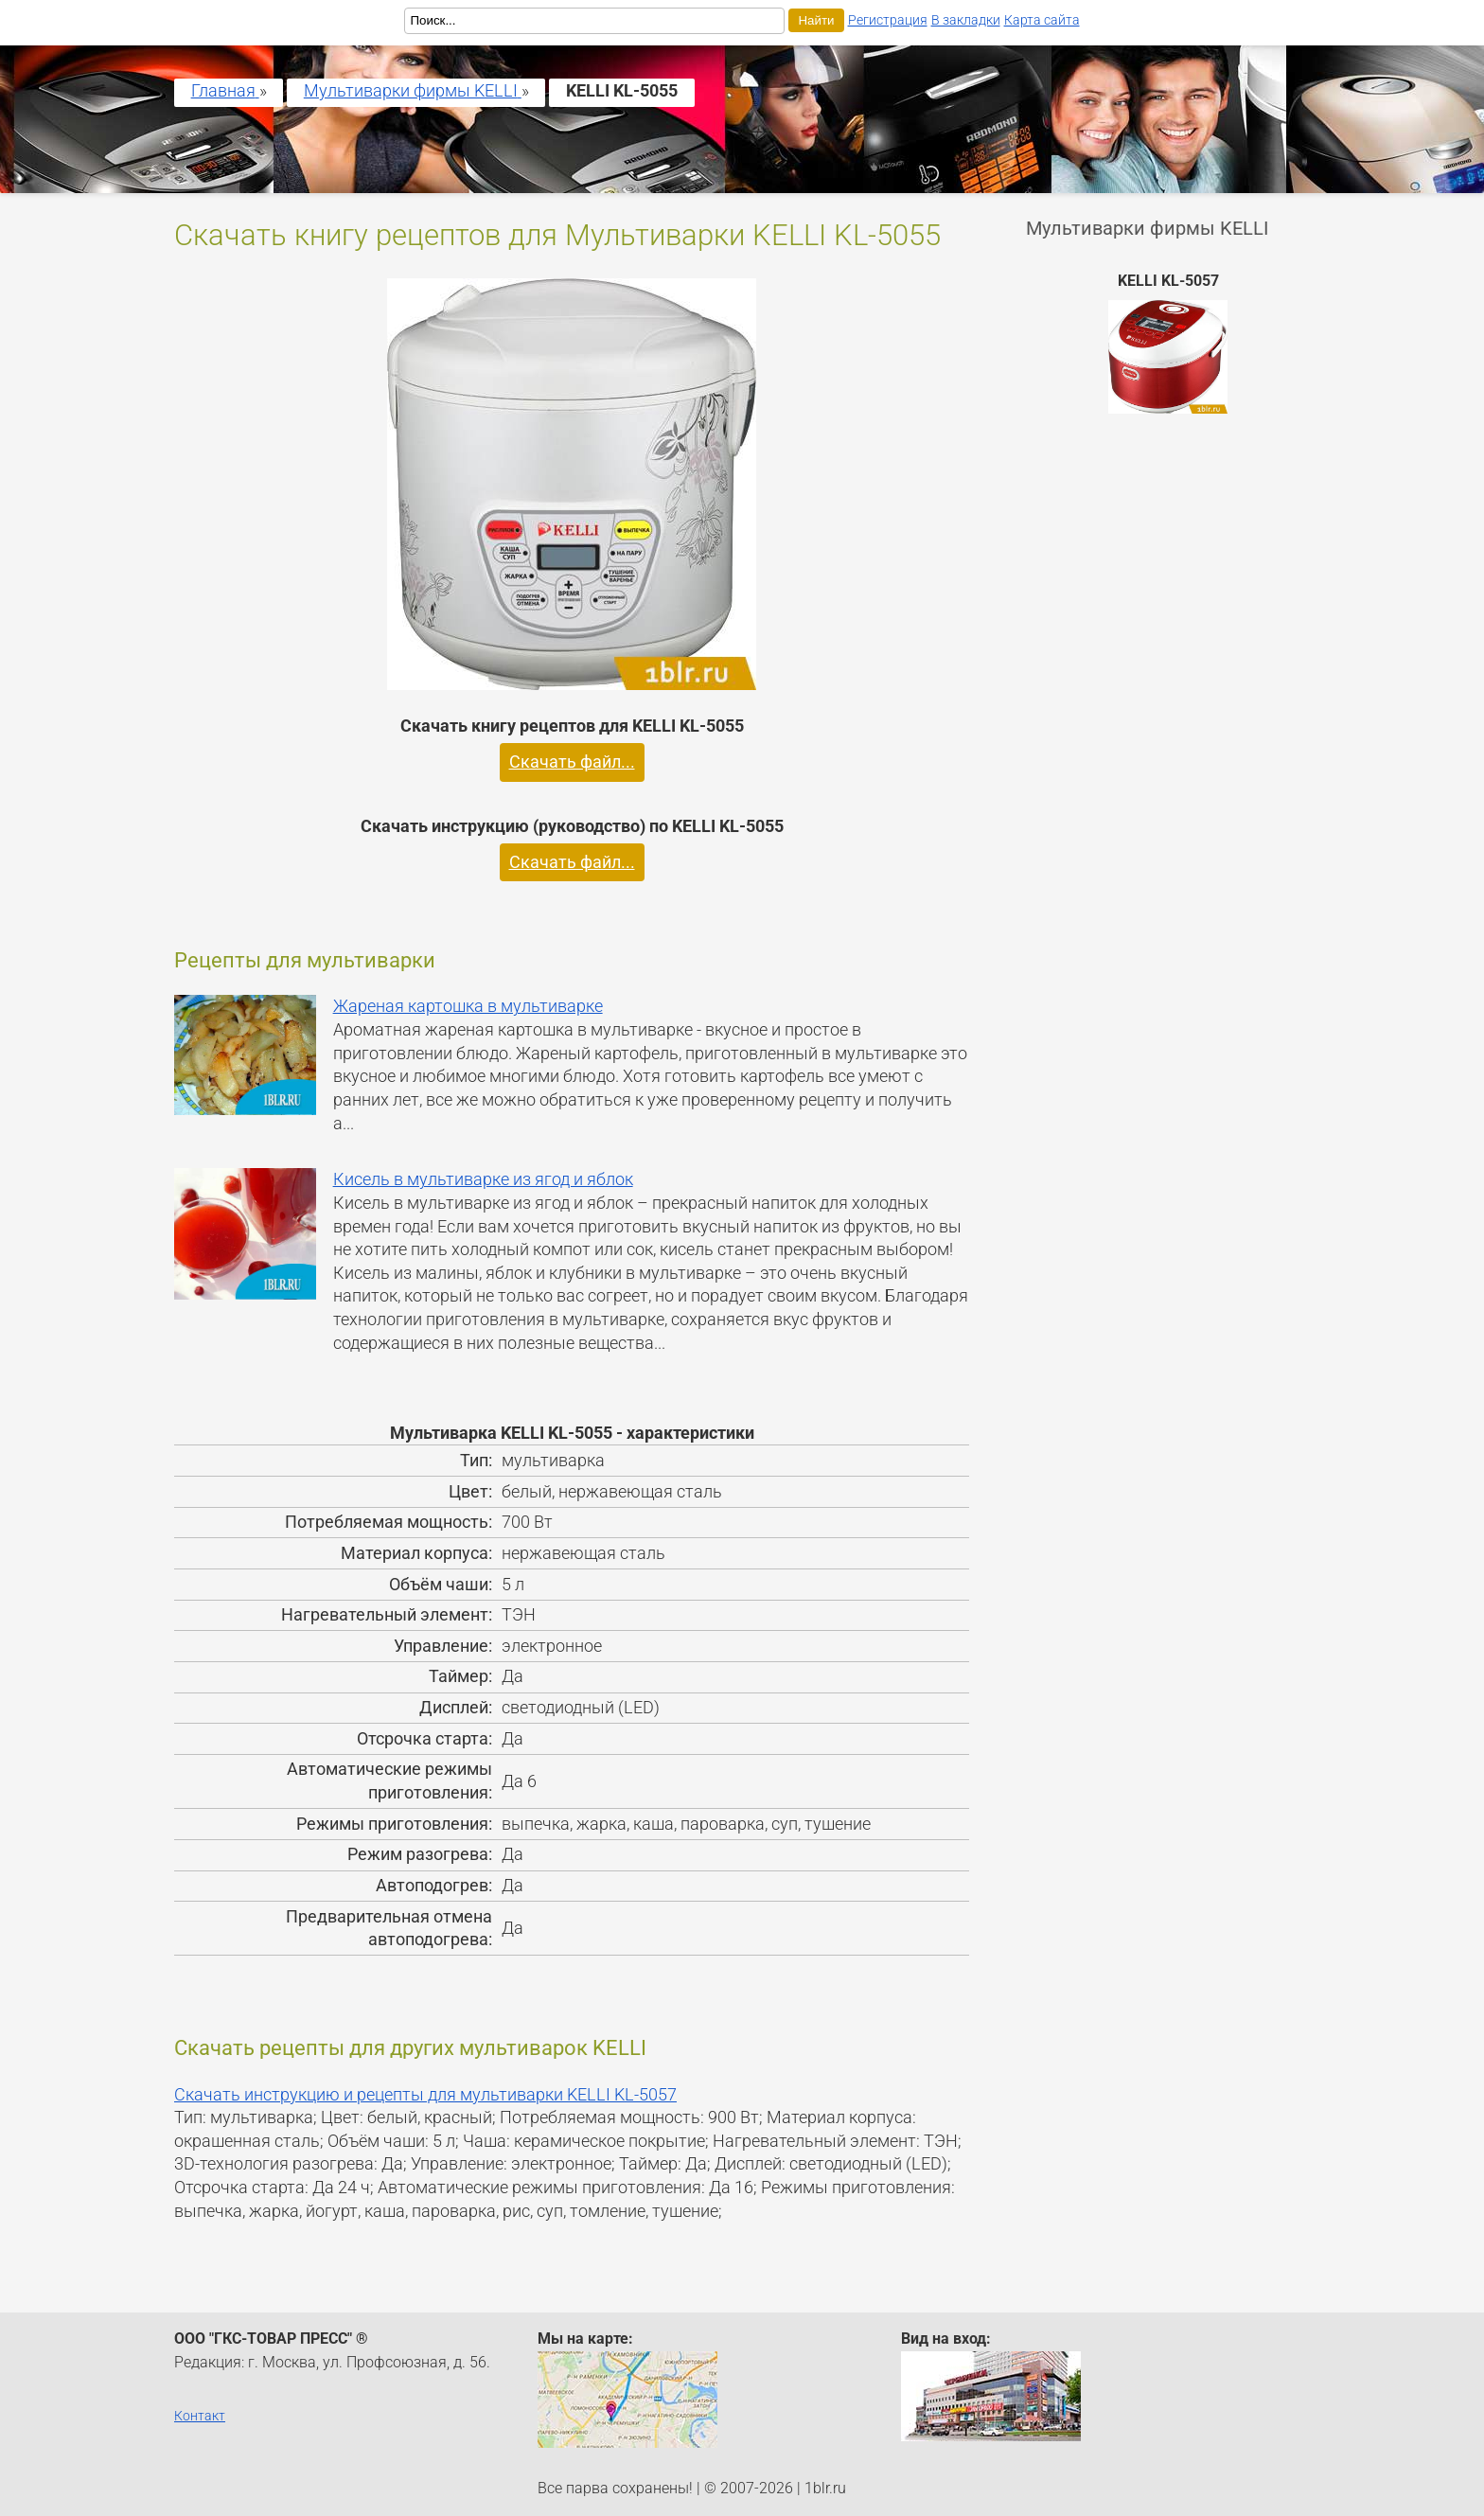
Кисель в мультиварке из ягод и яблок (483, 1179)
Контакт (199, 2415)
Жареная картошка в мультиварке (468, 1006)
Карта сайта (1042, 19)
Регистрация (888, 19)
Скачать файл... (572, 762)
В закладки (965, 19)
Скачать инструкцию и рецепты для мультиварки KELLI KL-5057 (425, 2094)
